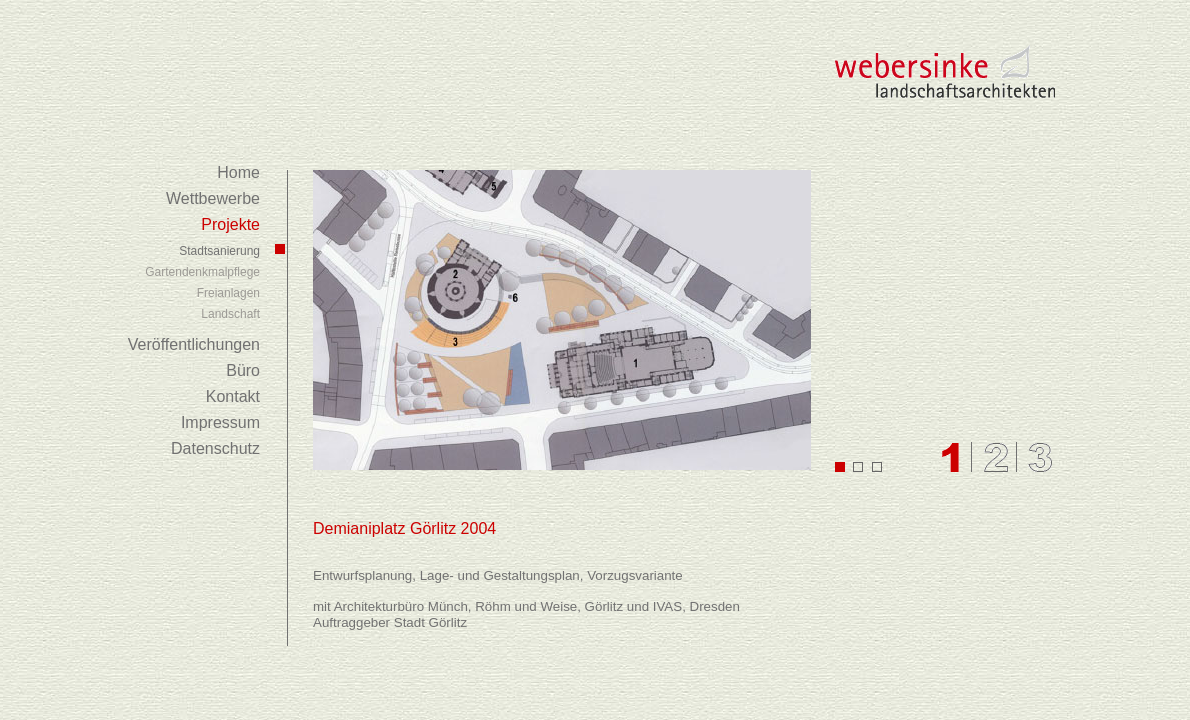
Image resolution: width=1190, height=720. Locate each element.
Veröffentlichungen (194, 344)
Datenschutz (215, 448)
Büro (243, 370)
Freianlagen (228, 293)
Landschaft (230, 314)
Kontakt (233, 396)
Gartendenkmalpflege (202, 272)
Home (238, 172)
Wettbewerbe (213, 198)
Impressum (220, 422)
